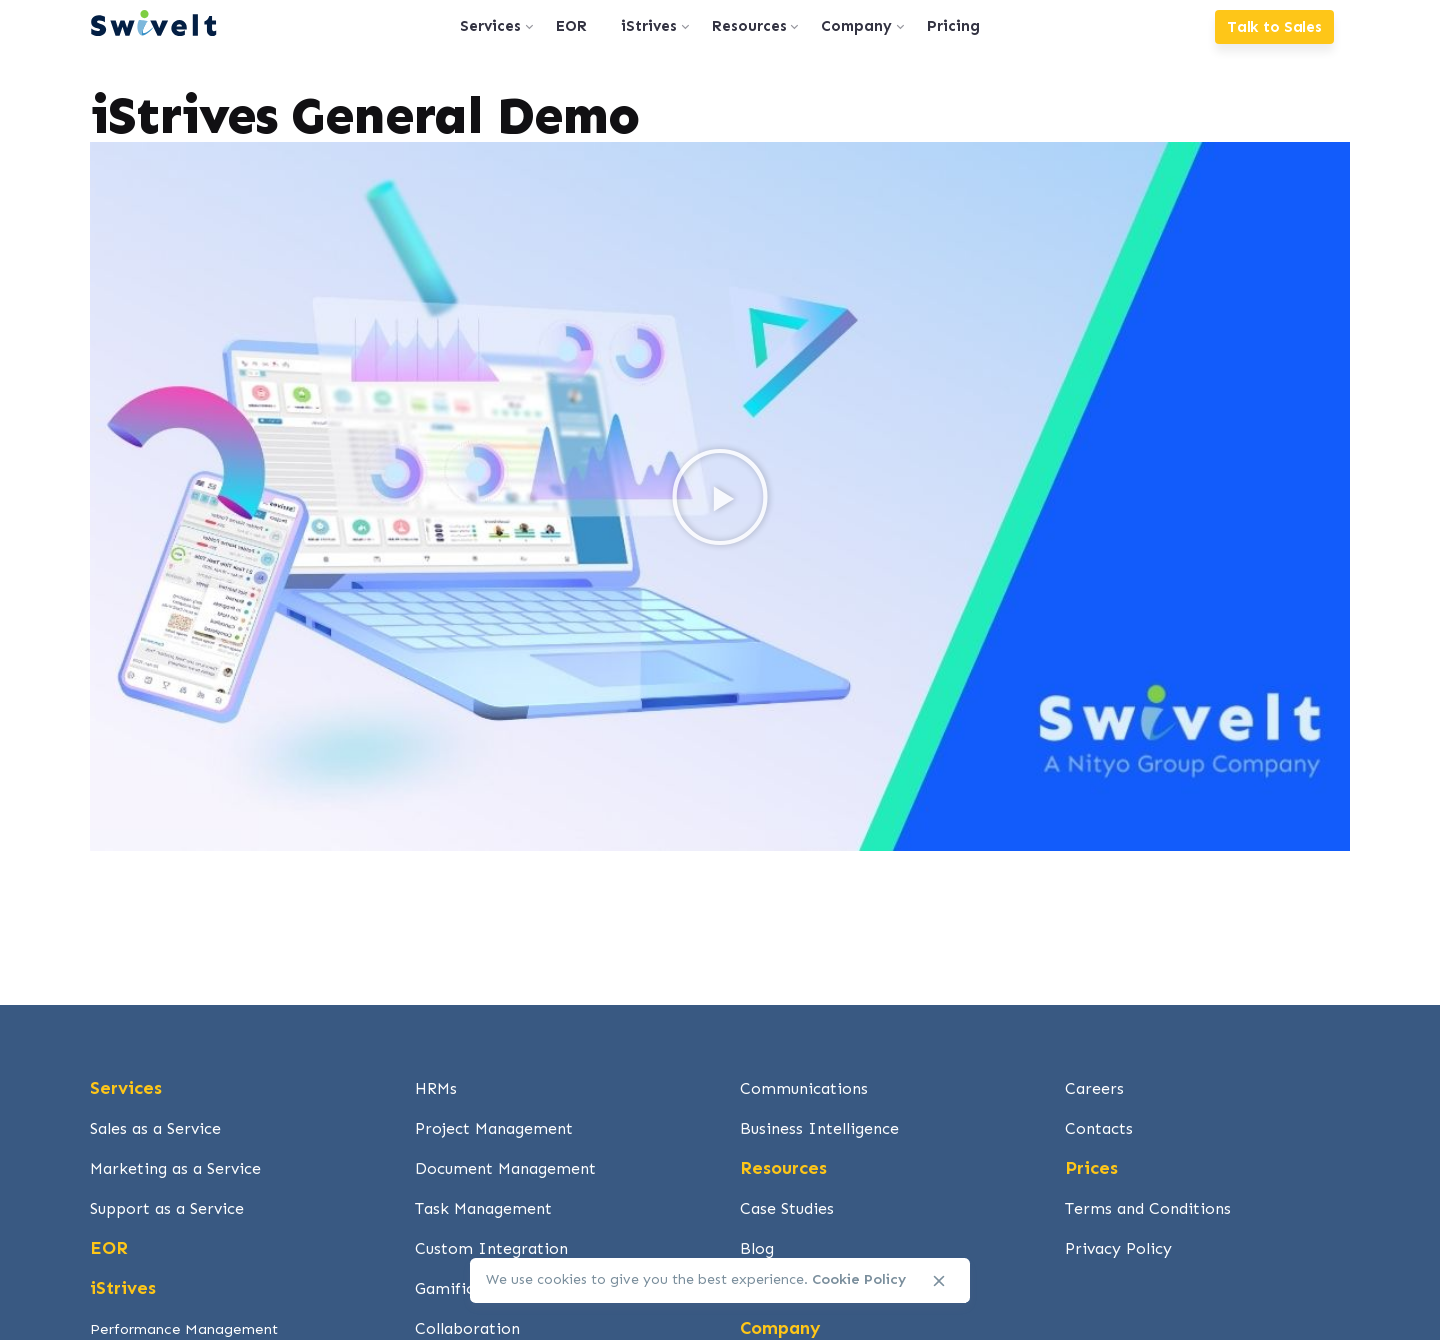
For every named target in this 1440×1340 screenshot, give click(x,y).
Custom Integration (491, 1248)
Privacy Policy (1118, 1248)
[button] (720, 497)
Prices (1091, 1168)
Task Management (483, 1208)
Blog (757, 1248)
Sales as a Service (155, 1128)
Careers (1094, 1088)
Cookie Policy (859, 1279)
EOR (109, 1248)
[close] (939, 1281)
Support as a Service (167, 1208)
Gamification (464, 1288)
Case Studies (787, 1208)
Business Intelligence (819, 1128)
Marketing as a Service (175, 1168)
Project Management (494, 1128)
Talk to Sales (1274, 27)
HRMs (436, 1088)
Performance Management (184, 1329)
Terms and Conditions (1148, 1208)
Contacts (1099, 1128)
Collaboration (467, 1328)
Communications (804, 1088)
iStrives (123, 1288)
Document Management (505, 1168)
